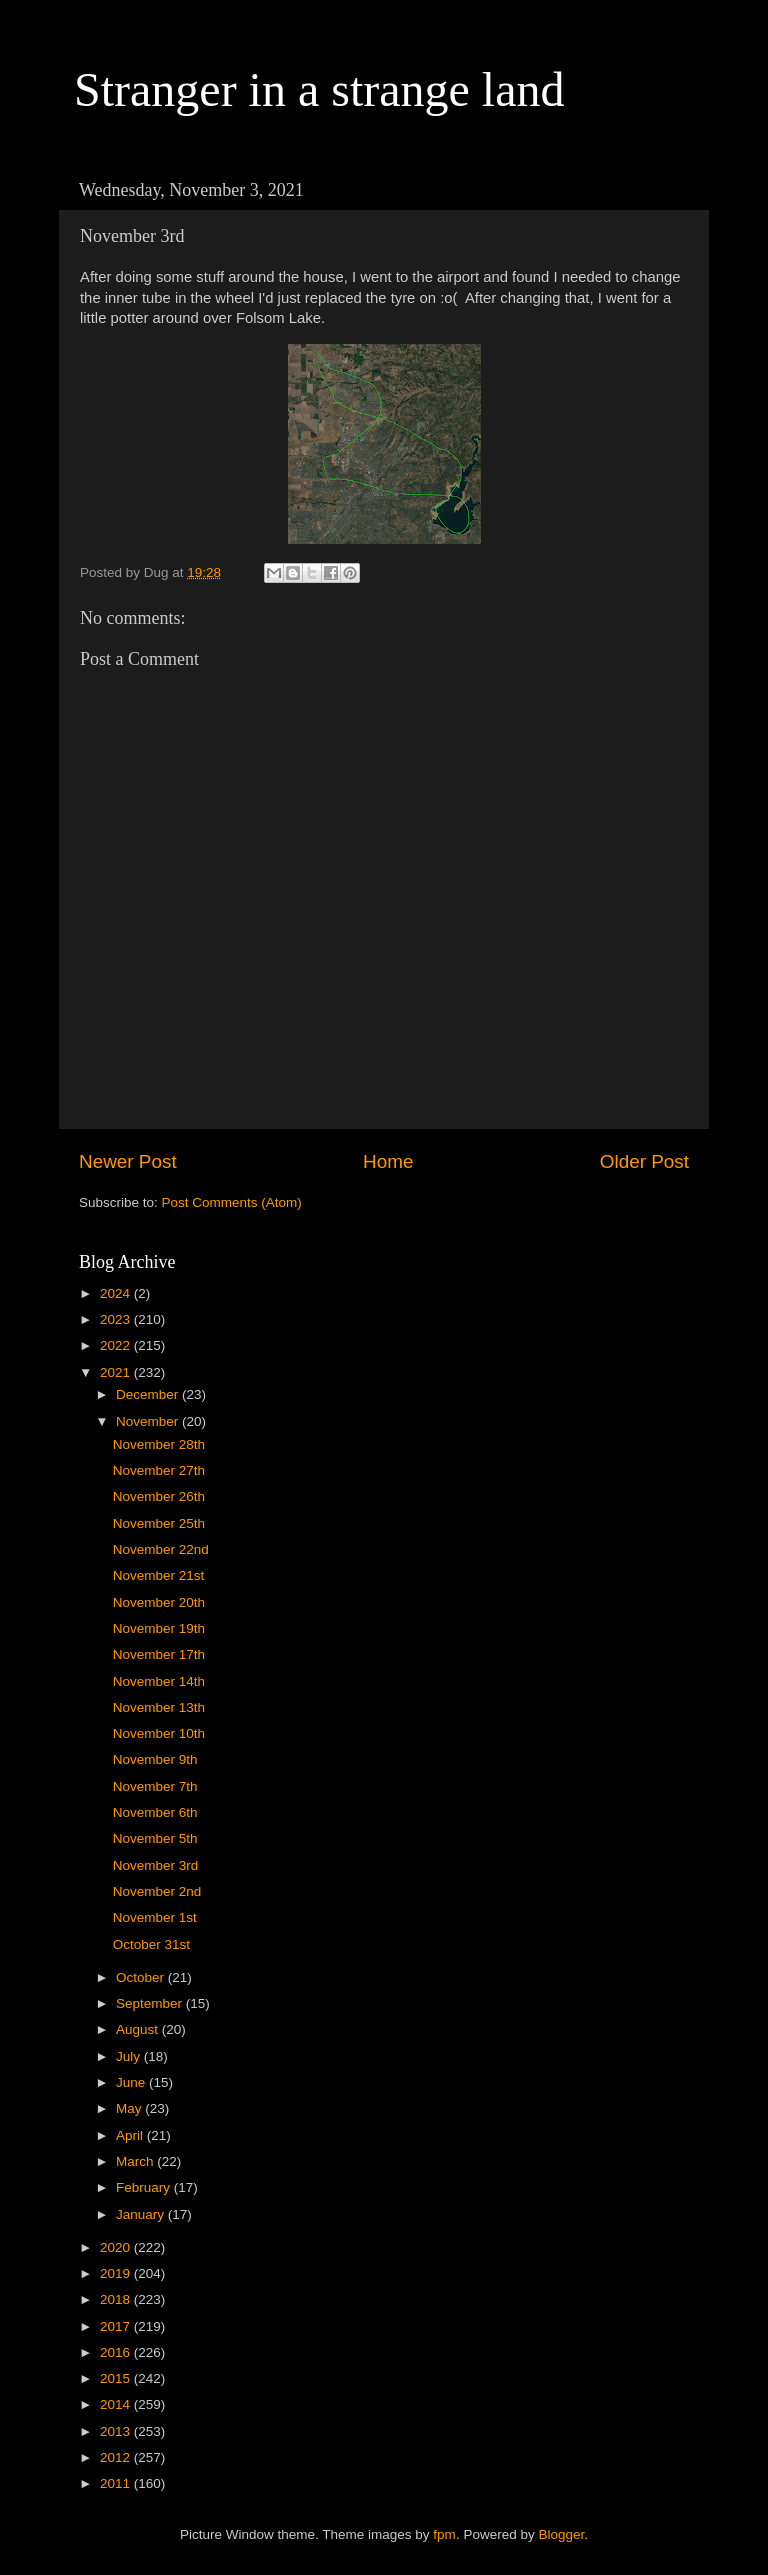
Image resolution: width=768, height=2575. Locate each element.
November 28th (159, 1444)
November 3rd (156, 1865)
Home (388, 1161)
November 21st (159, 1575)
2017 (117, 2326)
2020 (117, 2247)
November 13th (159, 1707)
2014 (117, 2404)
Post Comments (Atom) (232, 1202)
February (145, 2187)
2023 (117, 1319)
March (136, 2161)
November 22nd (161, 1549)
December (149, 1394)
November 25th (159, 1523)
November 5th (155, 1838)
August (139, 2029)
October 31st (151, 1944)
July (130, 2056)
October (142, 1977)
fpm (444, 2534)
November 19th (159, 1628)
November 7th (155, 1786)
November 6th (155, 1812)
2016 (117, 2352)
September (151, 2003)
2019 (117, 2273)
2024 (117, 1293)
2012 (117, 2457)
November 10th (159, 1733)
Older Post (644, 1161)
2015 (117, 2378)
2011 (117, 2483)
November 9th (155, 1759)
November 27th (159, 1470)
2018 (117, 2299)
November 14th (159, 1681)
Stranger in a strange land (319, 89)
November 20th (159, 1602)
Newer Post (128, 1161)
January (142, 2214)
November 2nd (157, 1891)
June (132, 2082)
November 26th (159, 1496)
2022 (117, 1345)
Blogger (561, 2534)
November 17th (159, 1654)
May (130, 2108)
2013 (117, 2431)
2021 (117, 1372)
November (149, 1421)
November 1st (155, 1917)
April (131, 2135)
